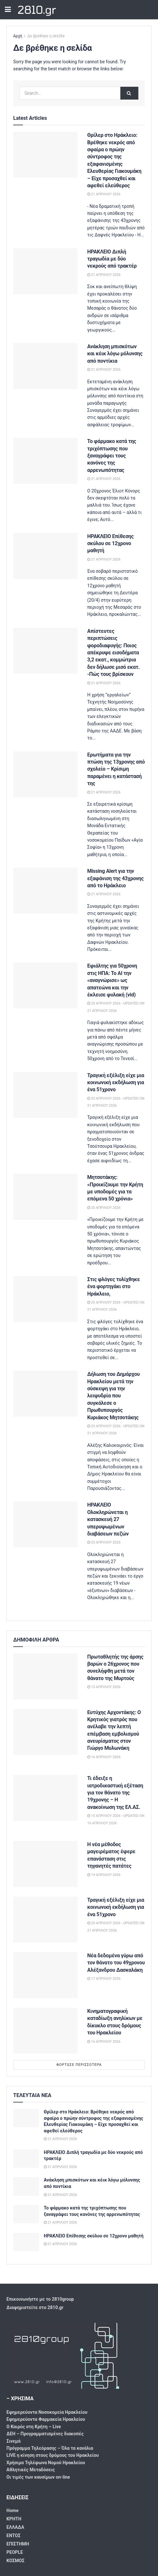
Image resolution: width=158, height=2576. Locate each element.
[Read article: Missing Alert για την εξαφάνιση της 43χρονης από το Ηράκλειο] (45, 891)
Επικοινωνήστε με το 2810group (40, 2299)
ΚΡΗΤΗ (13, 2518)
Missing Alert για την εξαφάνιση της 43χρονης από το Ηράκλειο (115, 878)
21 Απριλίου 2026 (103, 194)
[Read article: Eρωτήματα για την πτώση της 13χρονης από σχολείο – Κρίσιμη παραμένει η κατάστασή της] (45, 774)
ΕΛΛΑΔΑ (15, 2527)
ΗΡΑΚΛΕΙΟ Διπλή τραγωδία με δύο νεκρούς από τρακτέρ (112, 259)
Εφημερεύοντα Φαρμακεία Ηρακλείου (45, 2419)
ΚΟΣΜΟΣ (15, 2560)
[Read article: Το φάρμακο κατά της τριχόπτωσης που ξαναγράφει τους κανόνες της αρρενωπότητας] (45, 461)
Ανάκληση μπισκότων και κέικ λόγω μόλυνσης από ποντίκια (115, 353)
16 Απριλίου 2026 (103, 1757)
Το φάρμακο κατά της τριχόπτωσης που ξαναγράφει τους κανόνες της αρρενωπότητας (111, 455)
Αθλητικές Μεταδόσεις (30, 2469)
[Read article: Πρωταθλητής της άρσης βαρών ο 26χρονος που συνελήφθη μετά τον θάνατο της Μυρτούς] (45, 1676)
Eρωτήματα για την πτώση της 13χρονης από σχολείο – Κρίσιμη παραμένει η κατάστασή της (116, 769)
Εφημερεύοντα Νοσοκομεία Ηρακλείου (47, 2412)
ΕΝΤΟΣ (13, 2535)
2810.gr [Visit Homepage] (36, 9)
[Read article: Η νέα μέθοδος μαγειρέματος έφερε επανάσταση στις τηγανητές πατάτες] (45, 1864)
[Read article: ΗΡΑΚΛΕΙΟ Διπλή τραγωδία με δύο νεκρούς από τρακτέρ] (45, 271)
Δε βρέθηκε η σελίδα (45, 36)
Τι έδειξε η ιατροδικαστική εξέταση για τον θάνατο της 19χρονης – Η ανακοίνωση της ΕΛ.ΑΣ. (115, 1792)
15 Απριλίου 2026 (103, 1687)
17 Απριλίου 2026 (103, 1979)
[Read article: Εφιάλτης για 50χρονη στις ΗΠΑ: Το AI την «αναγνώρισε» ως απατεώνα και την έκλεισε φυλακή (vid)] (45, 985)
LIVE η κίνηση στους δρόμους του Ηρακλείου (52, 2455)
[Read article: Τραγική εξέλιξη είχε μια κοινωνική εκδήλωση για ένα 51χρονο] (45, 1095)
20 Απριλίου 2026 (103, 1208)
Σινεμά (13, 2441)
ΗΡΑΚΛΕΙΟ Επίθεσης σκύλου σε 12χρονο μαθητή (110, 543)
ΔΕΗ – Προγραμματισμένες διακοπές (45, 2433)
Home (12, 2510)
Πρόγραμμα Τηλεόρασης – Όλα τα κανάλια (49, 2448)
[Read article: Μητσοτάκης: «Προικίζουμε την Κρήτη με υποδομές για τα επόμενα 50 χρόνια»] (45, 1197)
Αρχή (17, 36)
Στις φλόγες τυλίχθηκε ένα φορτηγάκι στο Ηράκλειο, (113, 1286)
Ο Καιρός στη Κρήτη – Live (33, 2426)
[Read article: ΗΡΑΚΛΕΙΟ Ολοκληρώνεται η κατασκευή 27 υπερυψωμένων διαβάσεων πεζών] (45, 1524)
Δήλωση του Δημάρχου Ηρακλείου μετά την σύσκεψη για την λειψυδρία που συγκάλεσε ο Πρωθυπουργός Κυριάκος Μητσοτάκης (113, 1395)
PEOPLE (14, 2552)
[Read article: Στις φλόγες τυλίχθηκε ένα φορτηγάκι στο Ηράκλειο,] (45, 1299)
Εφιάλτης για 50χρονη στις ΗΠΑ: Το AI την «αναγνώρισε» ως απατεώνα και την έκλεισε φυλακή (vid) (112, 980)
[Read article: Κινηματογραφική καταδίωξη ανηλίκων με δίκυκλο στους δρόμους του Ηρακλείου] (45, 2031)
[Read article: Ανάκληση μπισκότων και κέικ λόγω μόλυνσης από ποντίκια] (45, 366)
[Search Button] (129, 93)
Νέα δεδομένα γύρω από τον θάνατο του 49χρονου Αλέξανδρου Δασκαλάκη (116, 1962)
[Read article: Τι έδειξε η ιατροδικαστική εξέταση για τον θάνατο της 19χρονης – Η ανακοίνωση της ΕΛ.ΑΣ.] (45, 1798)
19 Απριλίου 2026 (103, 1875)
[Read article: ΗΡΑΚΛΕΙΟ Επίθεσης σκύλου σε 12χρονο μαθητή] (45, 556)
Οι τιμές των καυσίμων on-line (38, 2477)
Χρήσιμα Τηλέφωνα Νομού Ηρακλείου (45, 2462)
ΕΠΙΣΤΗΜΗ (17, 2543)
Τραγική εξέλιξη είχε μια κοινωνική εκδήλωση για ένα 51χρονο (115, 1082)
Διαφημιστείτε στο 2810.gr (34, 2307)
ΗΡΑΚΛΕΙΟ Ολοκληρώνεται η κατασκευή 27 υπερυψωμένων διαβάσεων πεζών (108, 1519)
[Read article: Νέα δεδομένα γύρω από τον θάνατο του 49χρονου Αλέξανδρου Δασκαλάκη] (45, 1975)
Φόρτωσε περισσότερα (79, 2065)
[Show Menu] (8, 9)
